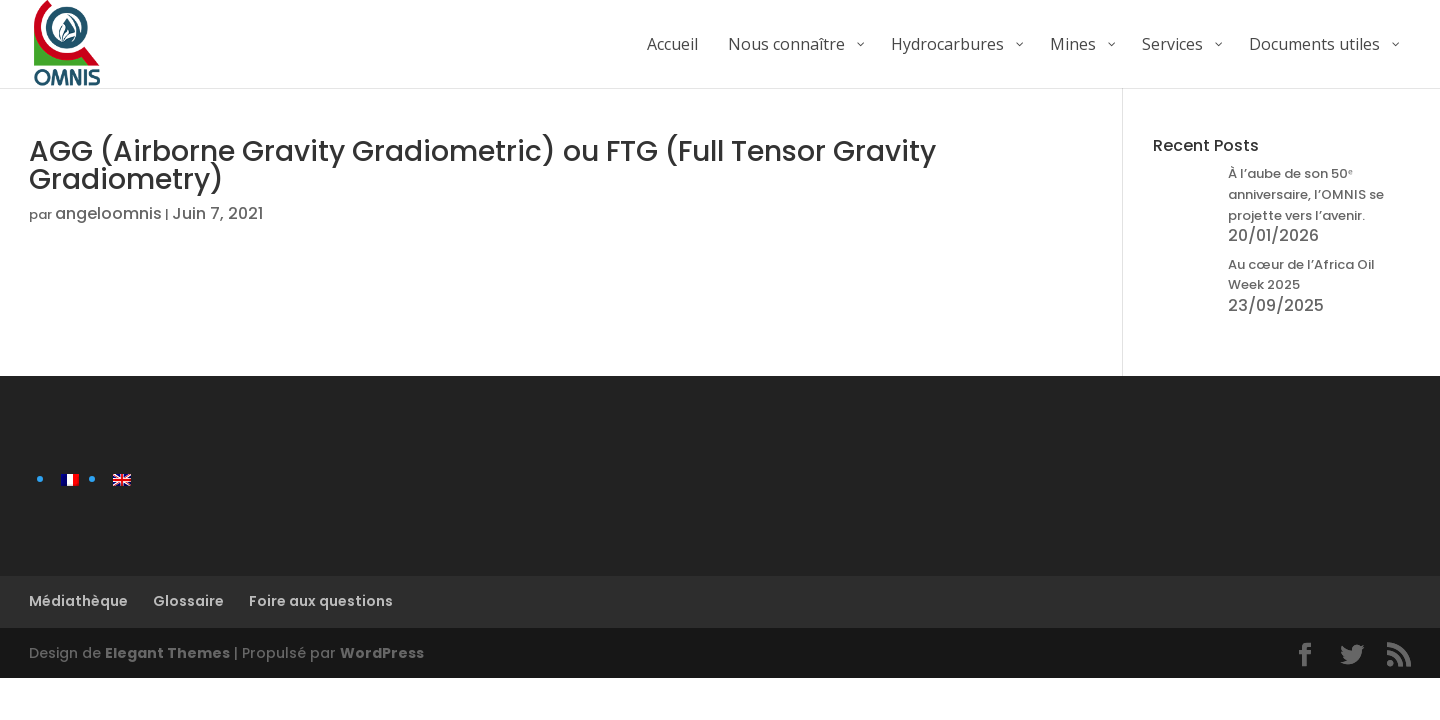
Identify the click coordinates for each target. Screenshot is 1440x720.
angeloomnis (108, 213)
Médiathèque (78, 601)
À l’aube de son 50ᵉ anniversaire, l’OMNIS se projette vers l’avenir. (1306, 194)
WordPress (382, 653)
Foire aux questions (321, 601)
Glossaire (188, 601)
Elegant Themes (167, 653)
